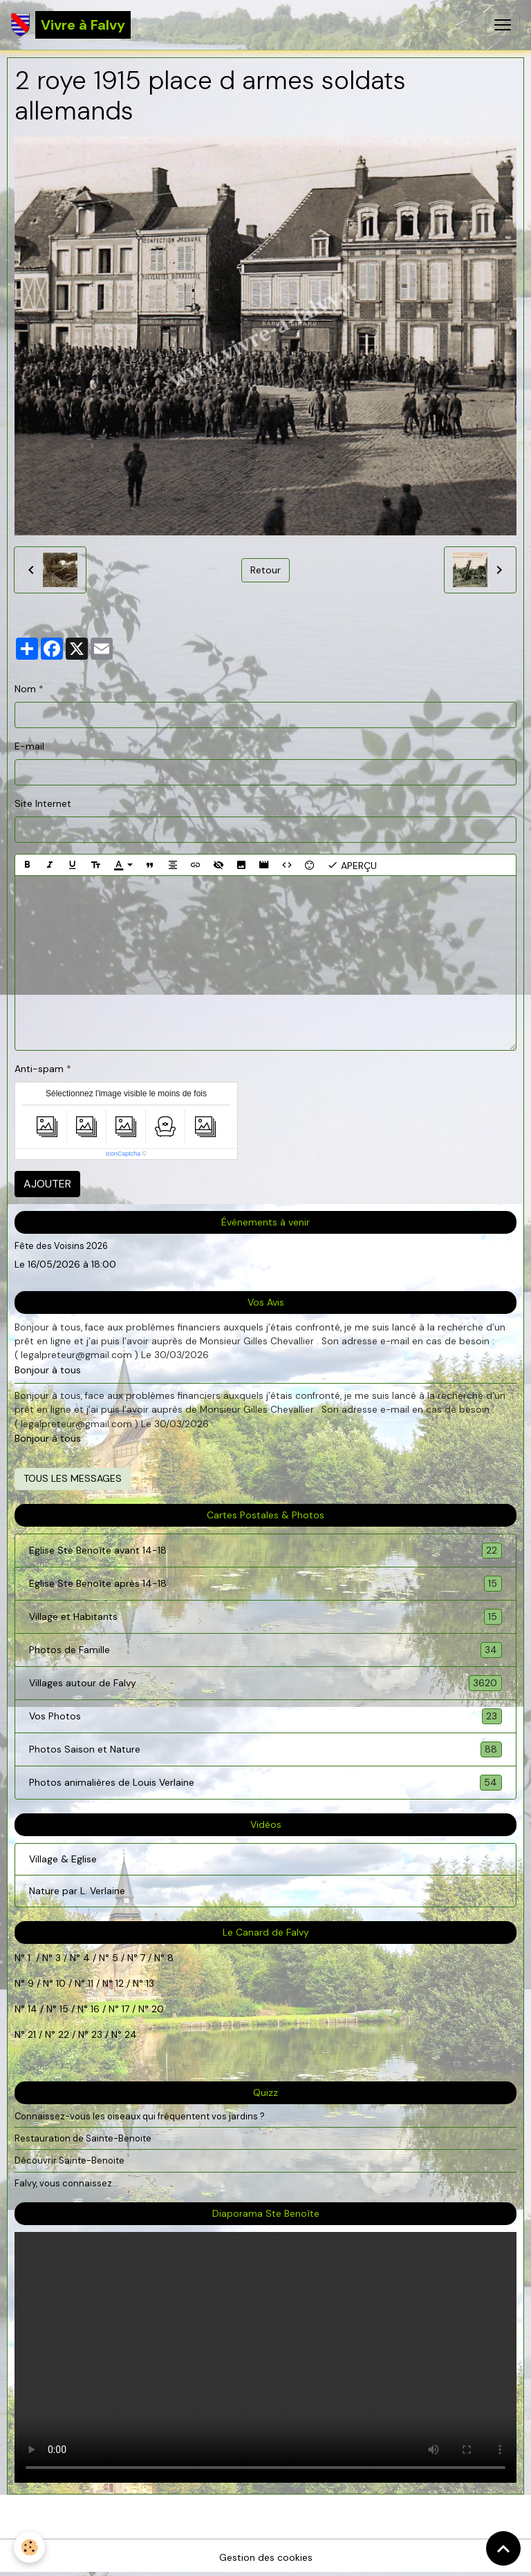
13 (150, 1983)
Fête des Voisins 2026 (61, 1246)
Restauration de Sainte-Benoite (83, 2138)
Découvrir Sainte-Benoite (69, 2160)
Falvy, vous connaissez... (66, 2183)
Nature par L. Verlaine (77, 1891)
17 (125, 2009)
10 (59, 1983)
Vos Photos (265, 1716)
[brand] (71, 25)
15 (64, 2009)
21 (33, 2034)
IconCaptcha (123, 1153)
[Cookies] (29, 2547)
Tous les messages (73, 1478)
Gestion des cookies (266, 2557)
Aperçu (352, 865)
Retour (265, 570)
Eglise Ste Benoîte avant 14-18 (265, 1550)
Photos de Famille (265, 1650)
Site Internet (43, 803)
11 (89, 1983)
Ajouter (47, 1183)
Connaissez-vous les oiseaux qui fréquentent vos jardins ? (140, 2116)
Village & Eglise (63, 1859)
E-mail (29, 746)
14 (32, 2009)
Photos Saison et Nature (265, 1749)
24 (129, 2034)
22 (62, 2034)
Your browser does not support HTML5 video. (265, 2357)
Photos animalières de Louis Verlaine (265, 1783)
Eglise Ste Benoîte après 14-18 (265, 1584)
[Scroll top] (503, 2548)
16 (95, 2009)
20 (156, 2009)
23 (96, 2034)
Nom (25, 689)
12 (121, 1983)
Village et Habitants (265, 1617)
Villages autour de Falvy (265, 1683)
